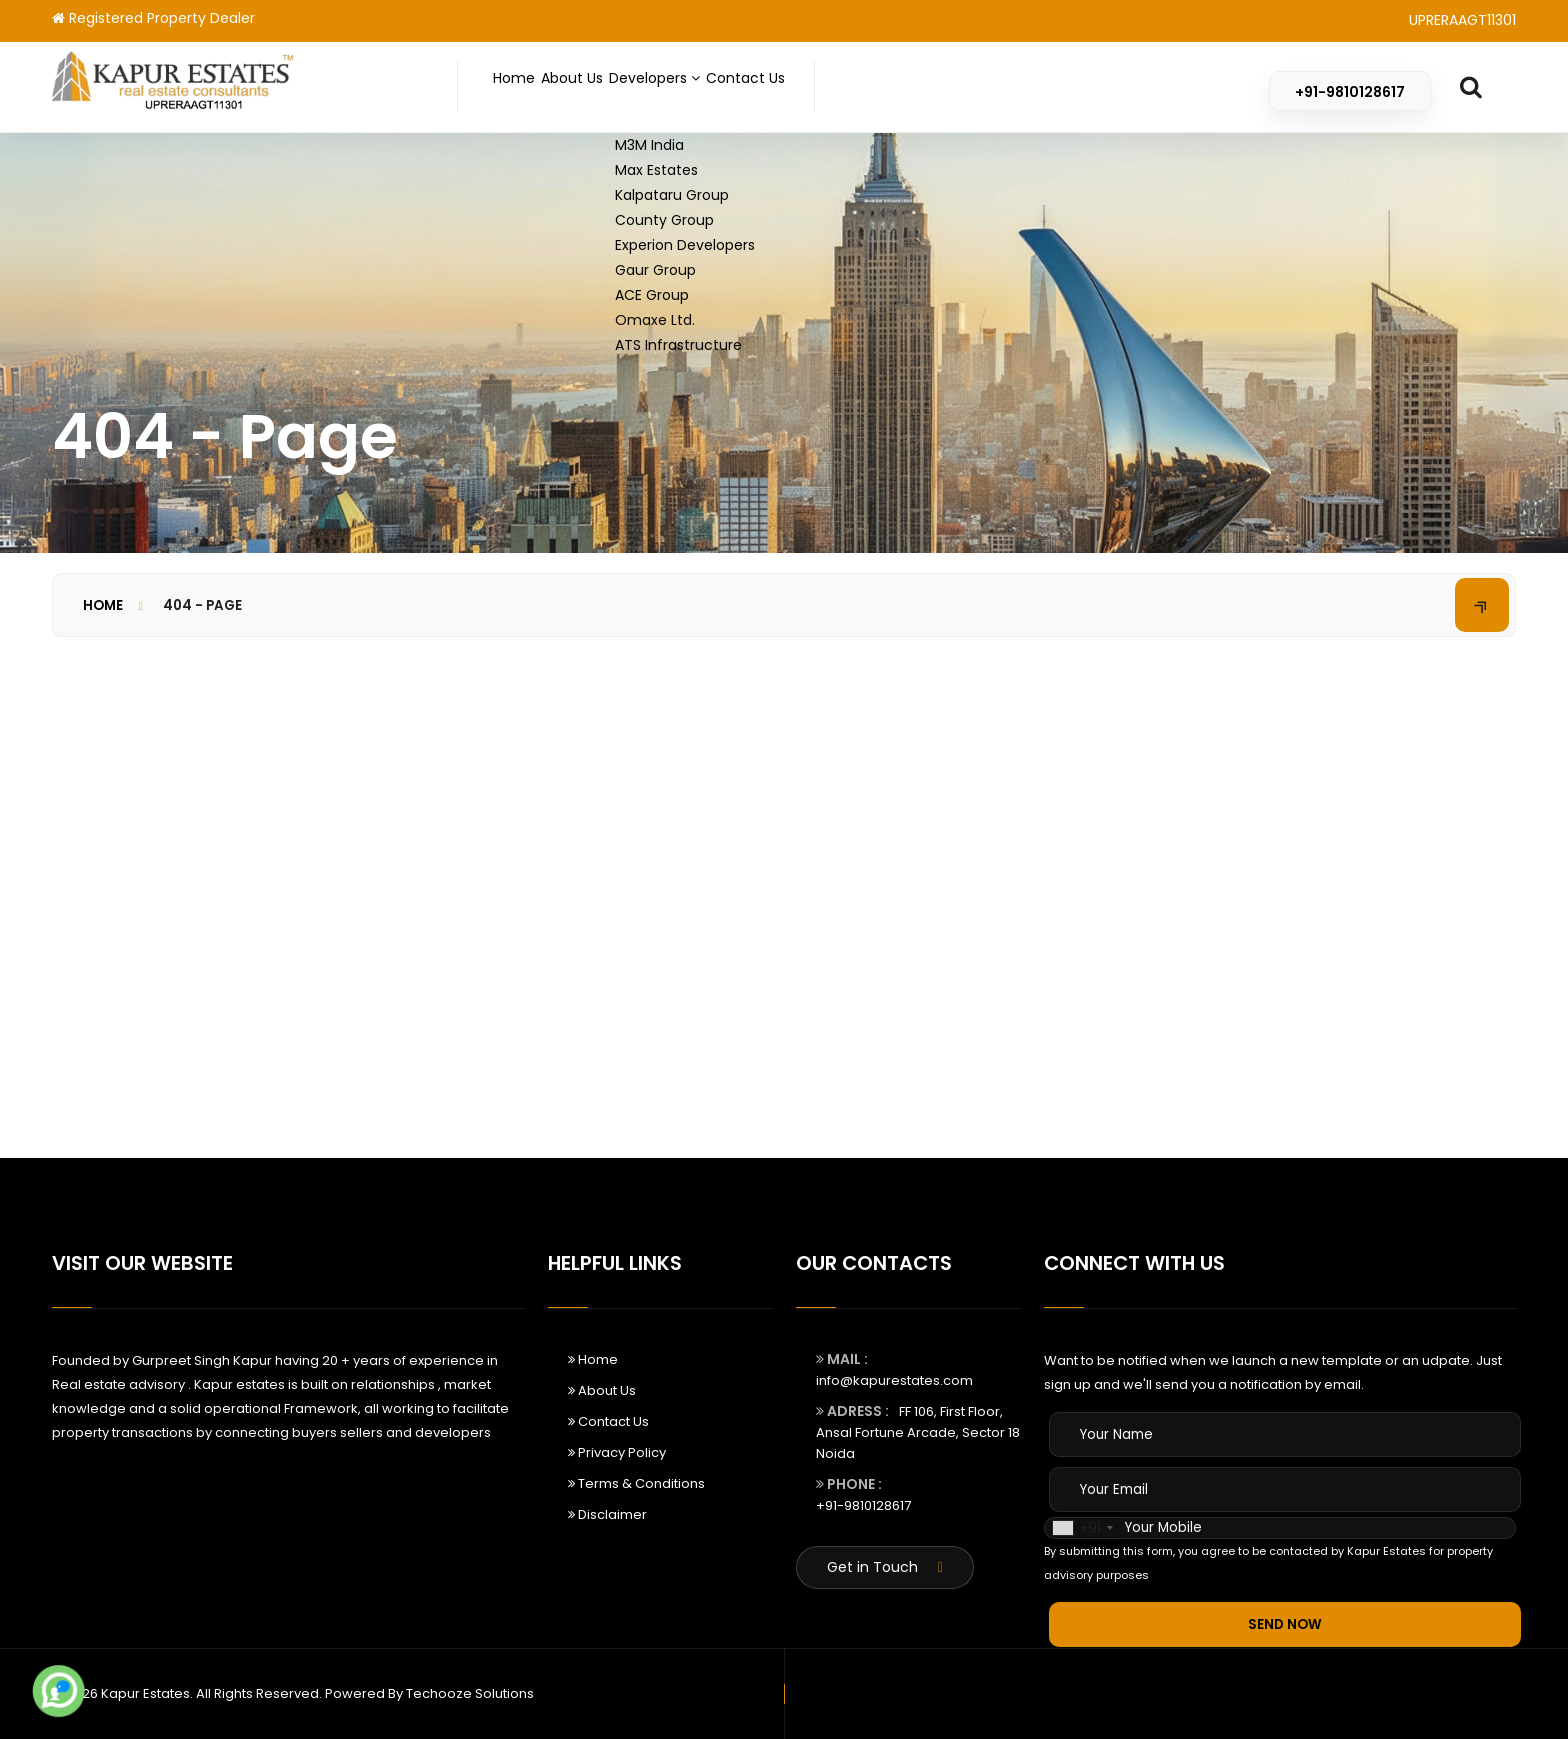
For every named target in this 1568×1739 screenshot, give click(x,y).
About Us (605, 88)
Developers (719, 88)
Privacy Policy (617, 1452)
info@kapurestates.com (894, 1380)
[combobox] (1082, 1528)
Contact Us (840, 88)
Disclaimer (607, 1514)
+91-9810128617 (863, 1505)
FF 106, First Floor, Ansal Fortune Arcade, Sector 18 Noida (918, 1432)
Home (524, 88)
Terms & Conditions (636, 1483)
